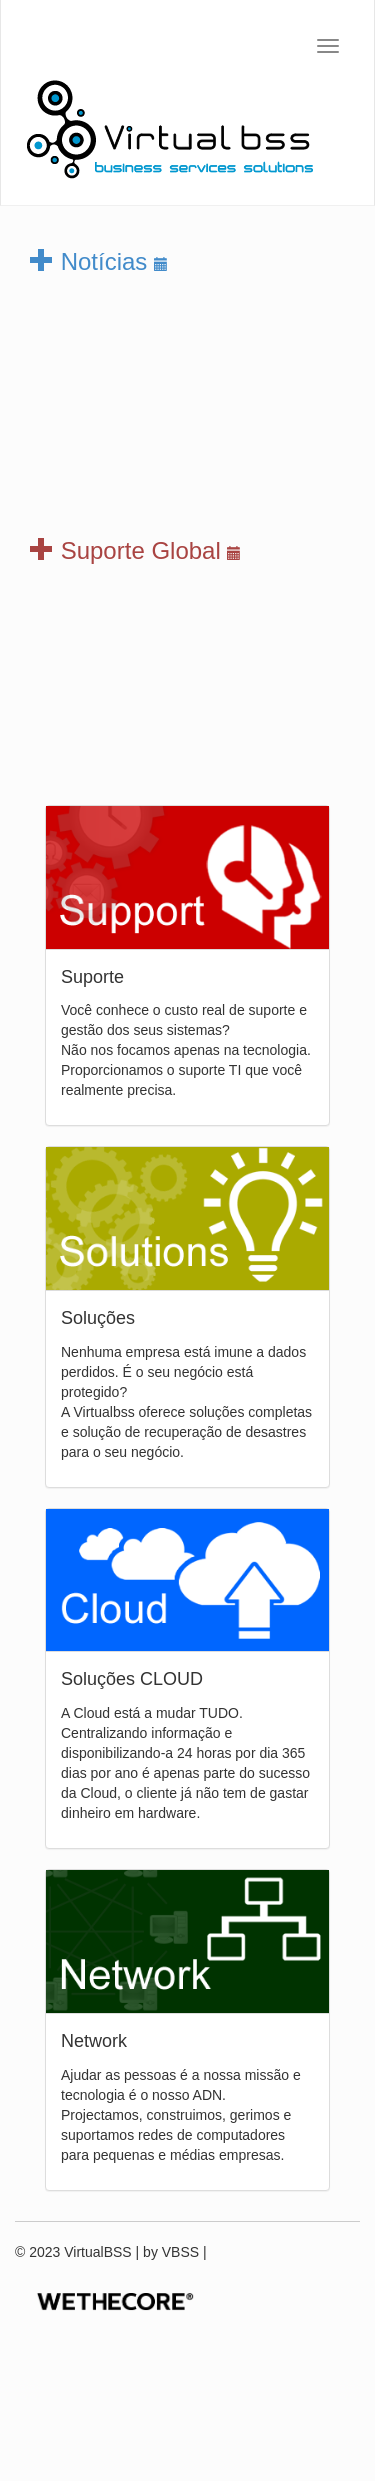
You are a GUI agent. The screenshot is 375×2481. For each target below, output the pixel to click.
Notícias (99, 261)
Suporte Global (135, 550)
